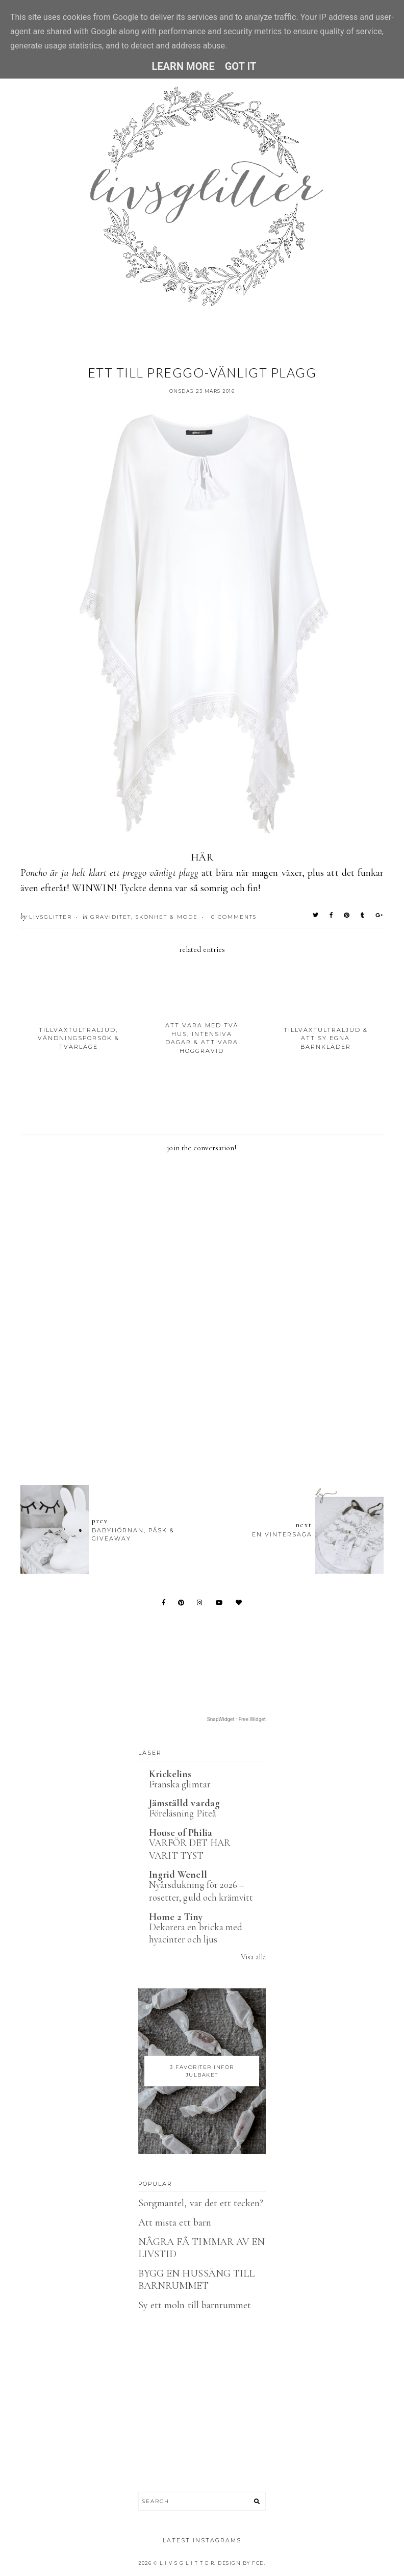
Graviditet (110, 917)
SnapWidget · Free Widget (236, 1719)
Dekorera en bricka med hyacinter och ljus (195, 1933)
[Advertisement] (206, 1421)
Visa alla (253, 1956)
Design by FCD (241, 2563)
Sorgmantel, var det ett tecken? (201, 2203)
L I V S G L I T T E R (187, 2563)
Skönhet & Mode (167, 917)
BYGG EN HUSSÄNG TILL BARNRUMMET (196, 2279)
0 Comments (234, 917)
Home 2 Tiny (176, 1917)
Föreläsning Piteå (182, 1813)
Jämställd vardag (184, 1803)
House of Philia (180, 1833)
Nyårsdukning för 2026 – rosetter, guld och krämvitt (201, 1891)
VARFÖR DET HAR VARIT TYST (190, 1849)
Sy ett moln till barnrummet (194, 2305)
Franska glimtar (180, 1784)
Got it (241, 66)
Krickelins (170, 1774)
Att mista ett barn (174, 2222)
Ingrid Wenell (178, 1874)
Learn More (183, 66)
